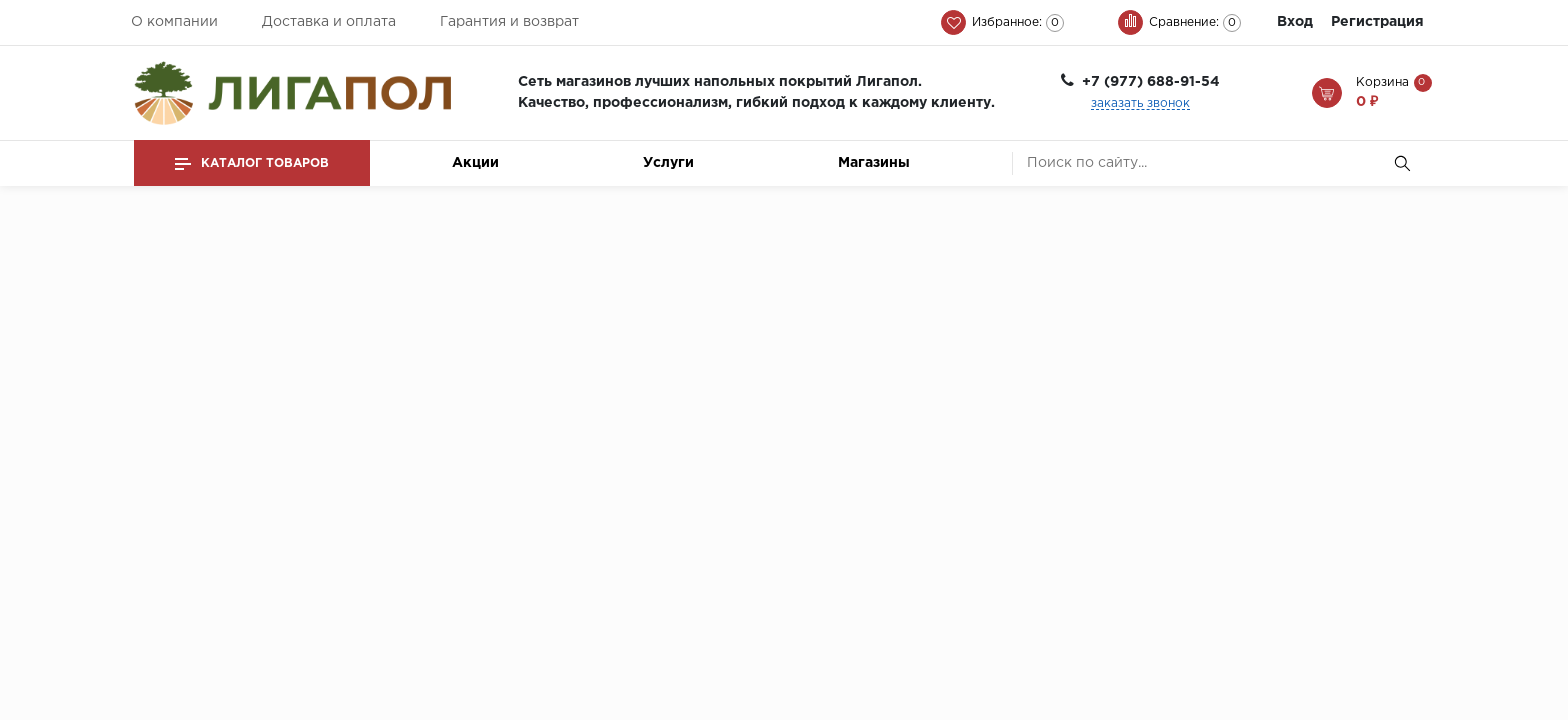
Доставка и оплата (329, 22)
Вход (1295, 22)
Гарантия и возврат (509, 22)
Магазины (874, 163)
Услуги (668, 163)
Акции (475, 163)
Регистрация (1377, 22)
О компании (174, 22)
